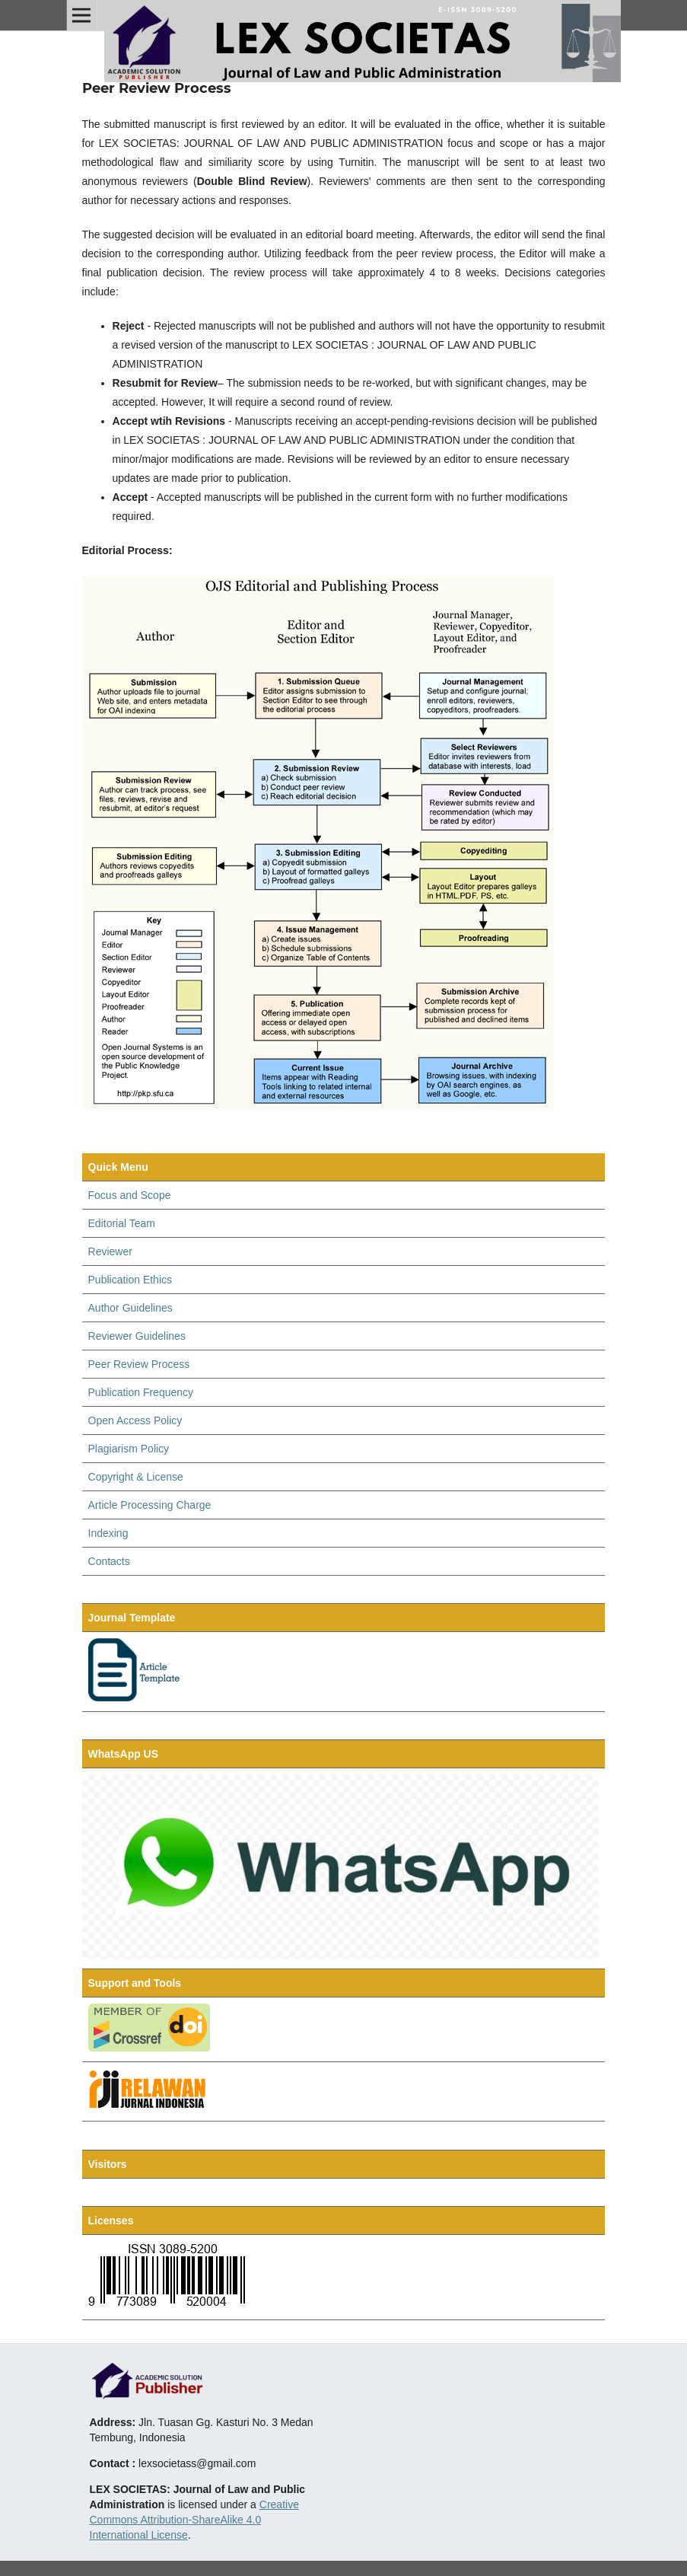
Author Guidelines (130, 1308)
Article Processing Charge (150, 1505)
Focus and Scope (129, 1195)
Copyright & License (135, 1477)
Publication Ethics (130, 1280)
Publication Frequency (141, 1392)
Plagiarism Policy (129, 1449)
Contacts (109, 1561)
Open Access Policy (135, 1420)
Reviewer (110, 1251)
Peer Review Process (139, 1364)
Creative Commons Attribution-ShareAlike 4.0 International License (194, 2519)
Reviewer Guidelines (137, 1336)
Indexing (108, 1533)
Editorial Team (121, 1223)
